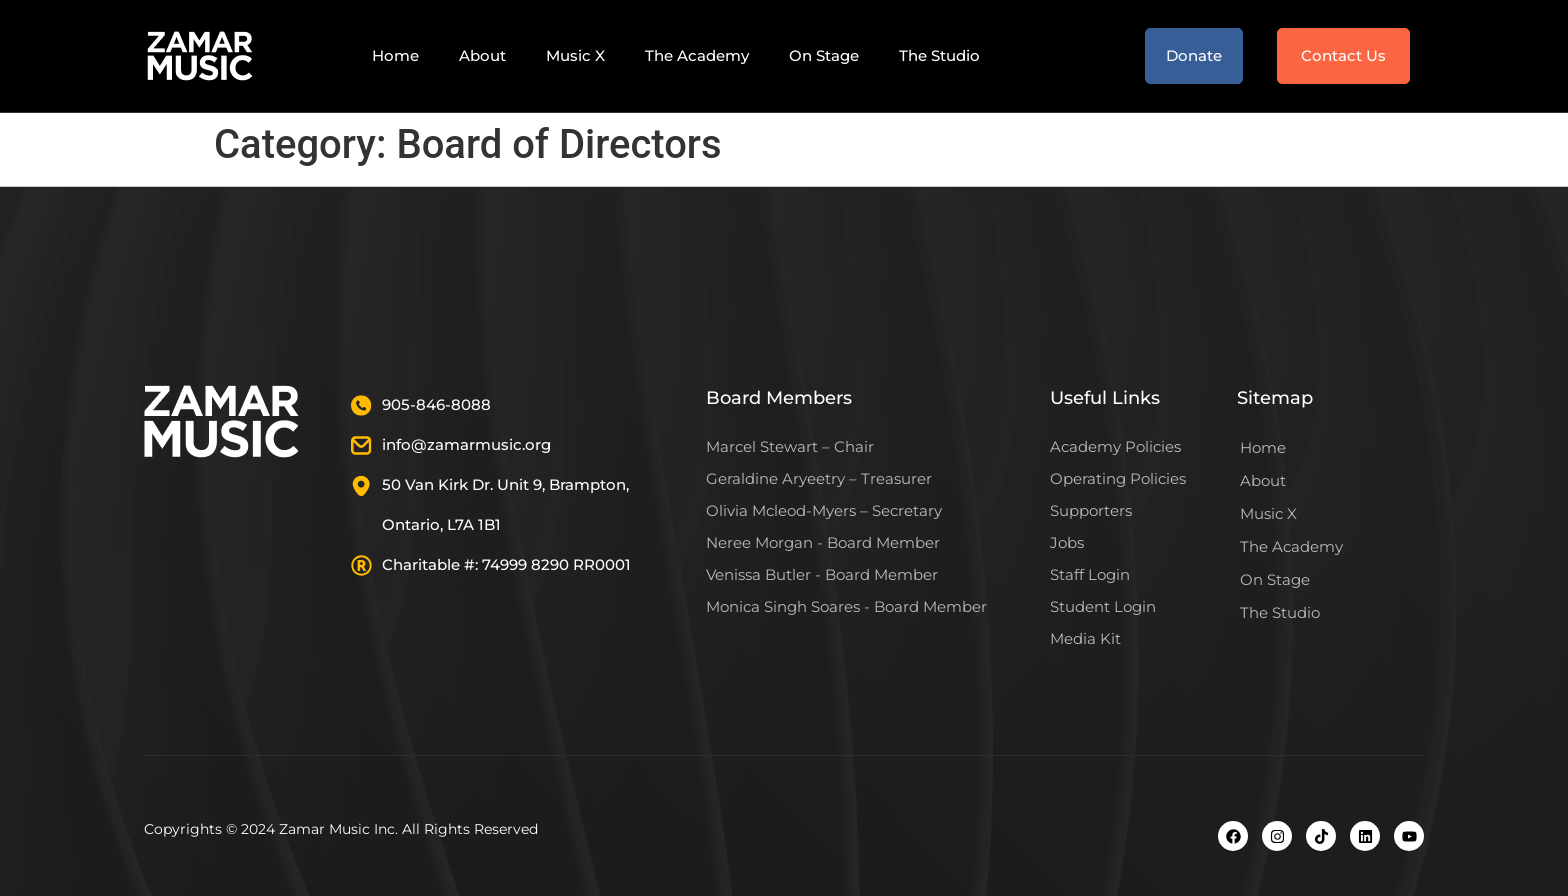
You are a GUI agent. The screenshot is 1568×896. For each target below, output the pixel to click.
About (482, 55)
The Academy (697, 55)
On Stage (824, 55)
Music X (575, 55)
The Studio (939, 55)
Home (395, 55)
